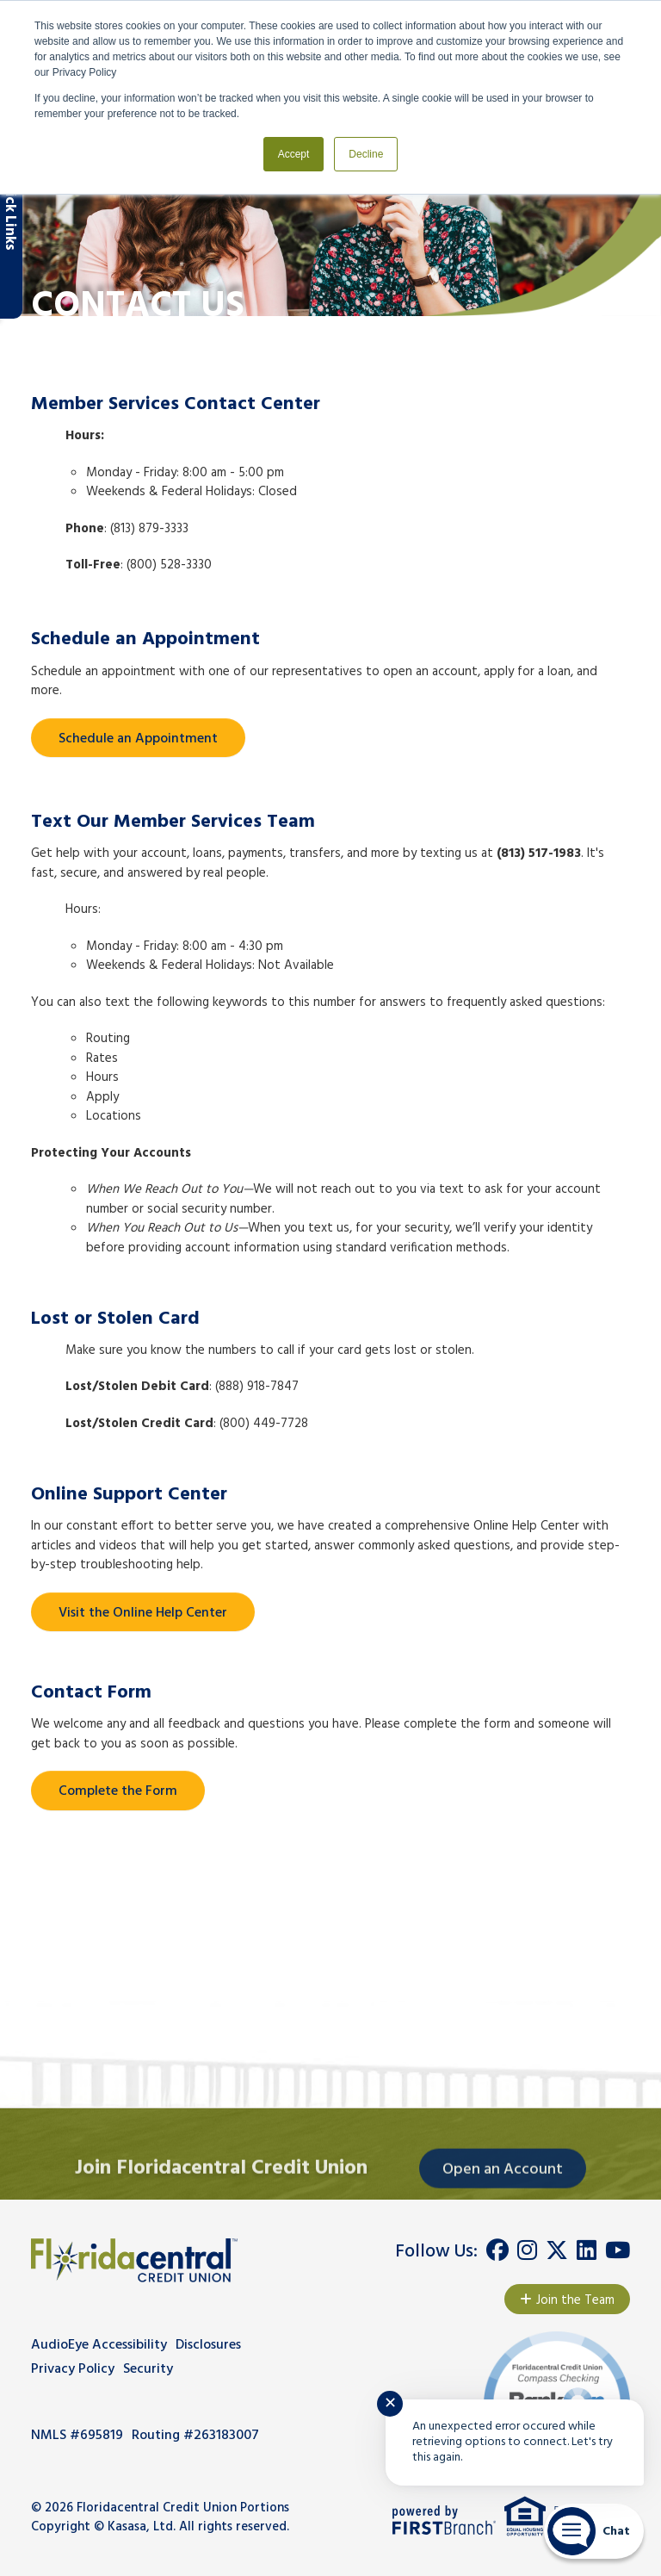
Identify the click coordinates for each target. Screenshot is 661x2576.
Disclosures (208, 2345)
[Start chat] (594, 2531)
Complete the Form (118, 1791)
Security (148, 2369)
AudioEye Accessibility (99, 2345)
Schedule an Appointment (138, 739)
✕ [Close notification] (390, 2404)
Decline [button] (366, 154)
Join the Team (575, 2300)
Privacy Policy (72, 2369)
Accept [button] (294, 154)
